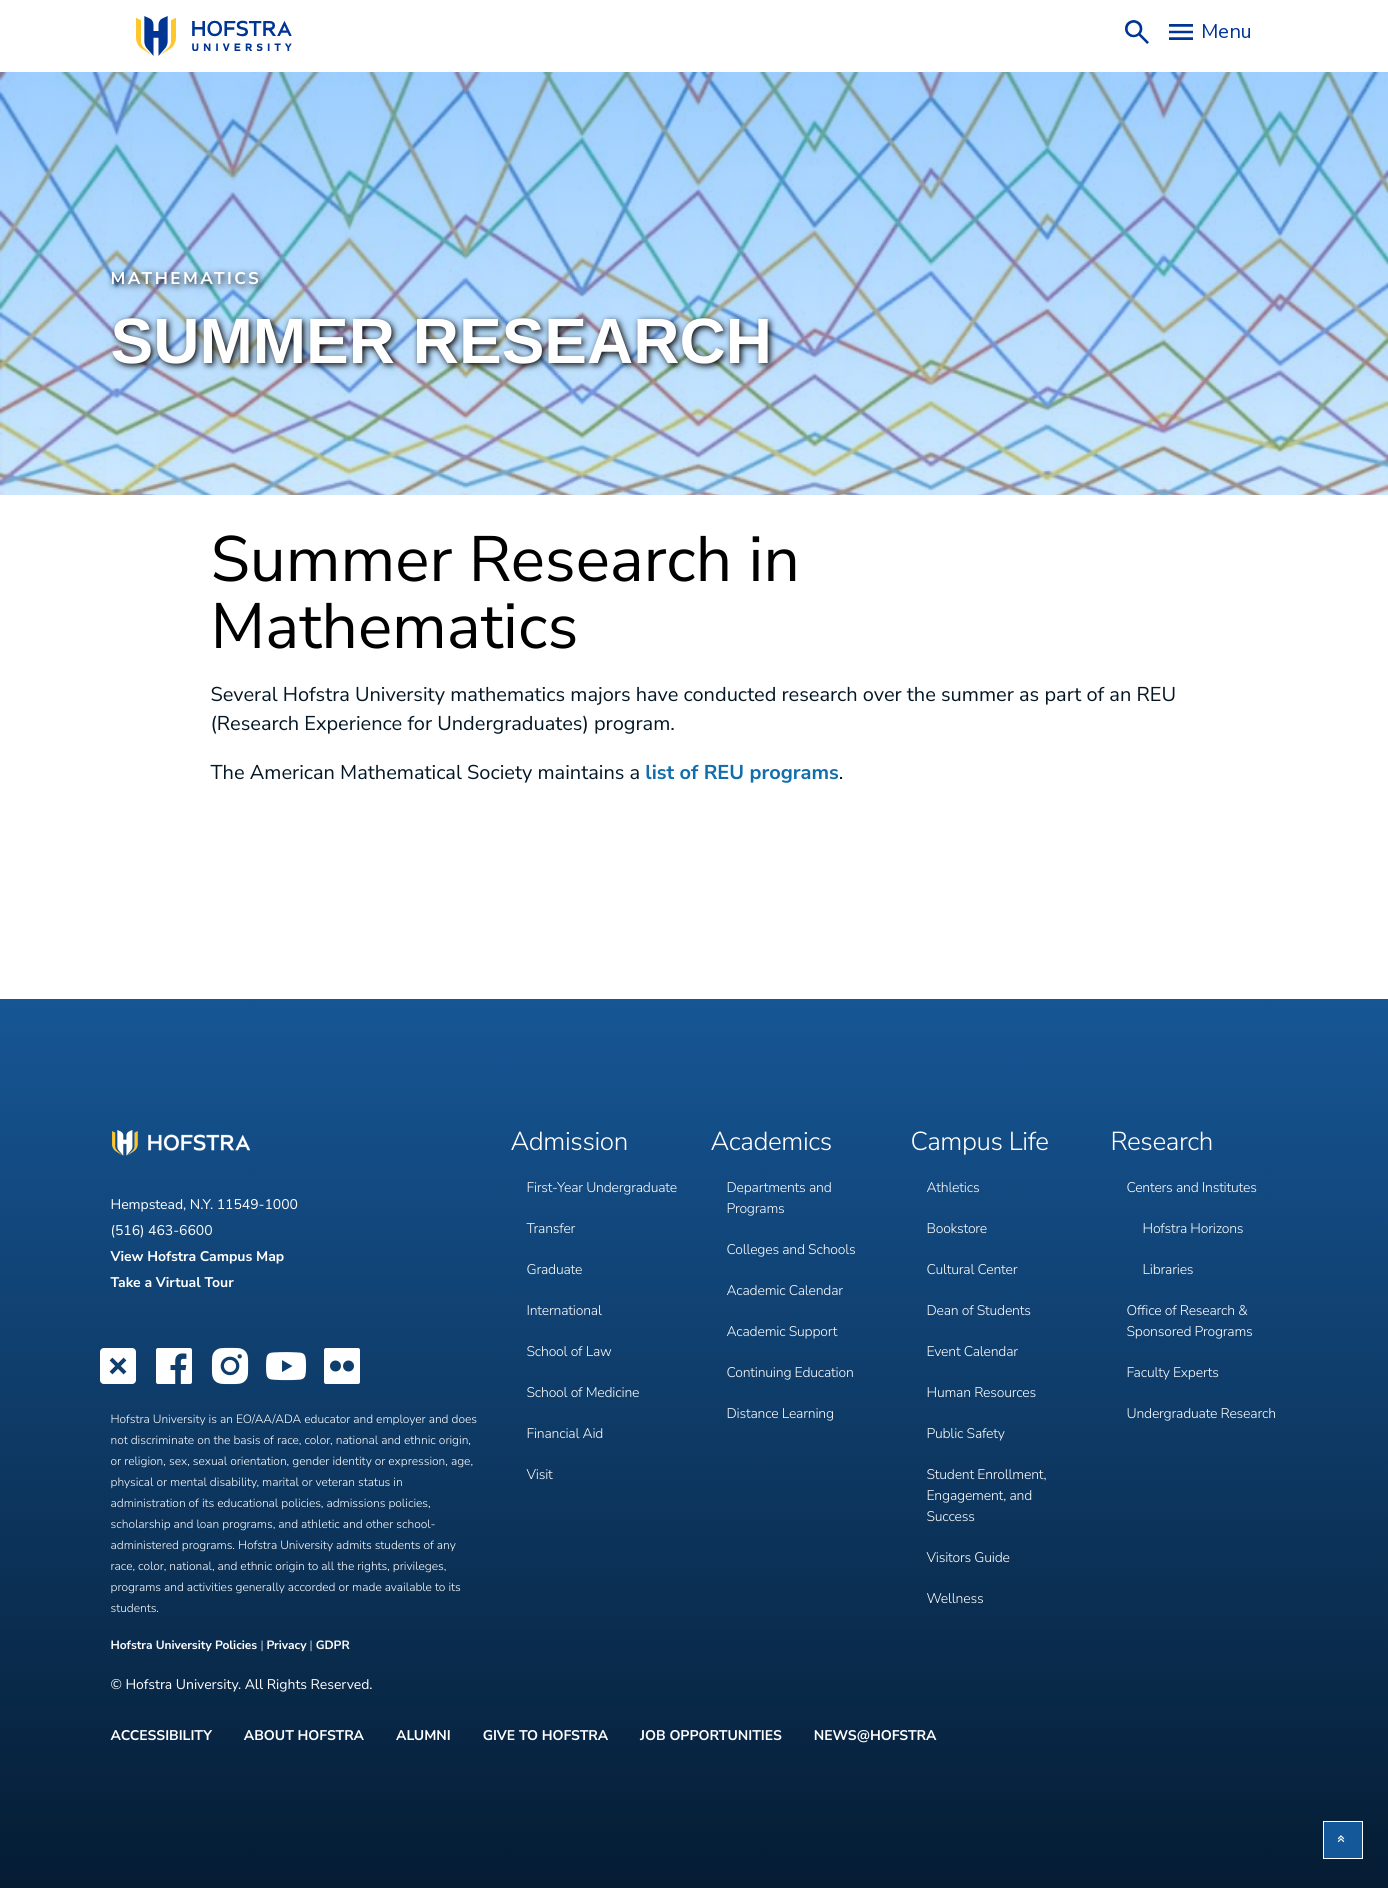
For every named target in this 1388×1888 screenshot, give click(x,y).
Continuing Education (790, 1372)
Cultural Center (972, 1269)
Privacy (286, 1646)
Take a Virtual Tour (172, 1282)
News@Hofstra (875, 1736)
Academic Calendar (785, 1290)
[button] (1343, 1840)
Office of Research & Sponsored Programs (1190, 1321)
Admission (569, 1143)
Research (1162, 1143)
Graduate (555, 1269)
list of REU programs (741, 773)
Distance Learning (780, 1413)
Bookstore (957, 1228)
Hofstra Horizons (1193, 1228)
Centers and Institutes (1192, 1187)
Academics (771, 1143)
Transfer (551, 1228)
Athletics (953, 1187)
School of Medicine (583, 1392)
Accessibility (161, 1736)
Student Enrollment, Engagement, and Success (987, 1495)
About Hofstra (304, 1736)
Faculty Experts (1173, 1372)
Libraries (1168, 1269)
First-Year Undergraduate (602, 1187)
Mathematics (186, 279)
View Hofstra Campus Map (198, 1256)
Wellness (955, 1598)
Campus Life (980, 1143)
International (564, 1310)
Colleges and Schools (791, 1249)
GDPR (333, 1646)
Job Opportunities (711, 1736)
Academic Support (782, 1331)
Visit (540, 1474)
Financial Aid (565, 1433)
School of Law (569, 1351)
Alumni (423, 1736)
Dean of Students (979, 1310)
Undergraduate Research (1201, 1413)
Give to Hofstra (545, 1736)
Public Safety (966, 1433)
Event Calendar (972, 1351)
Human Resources (981, 1392)
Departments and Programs (779, 1198)
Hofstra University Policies (186, 1646)
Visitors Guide (968, 1557)
